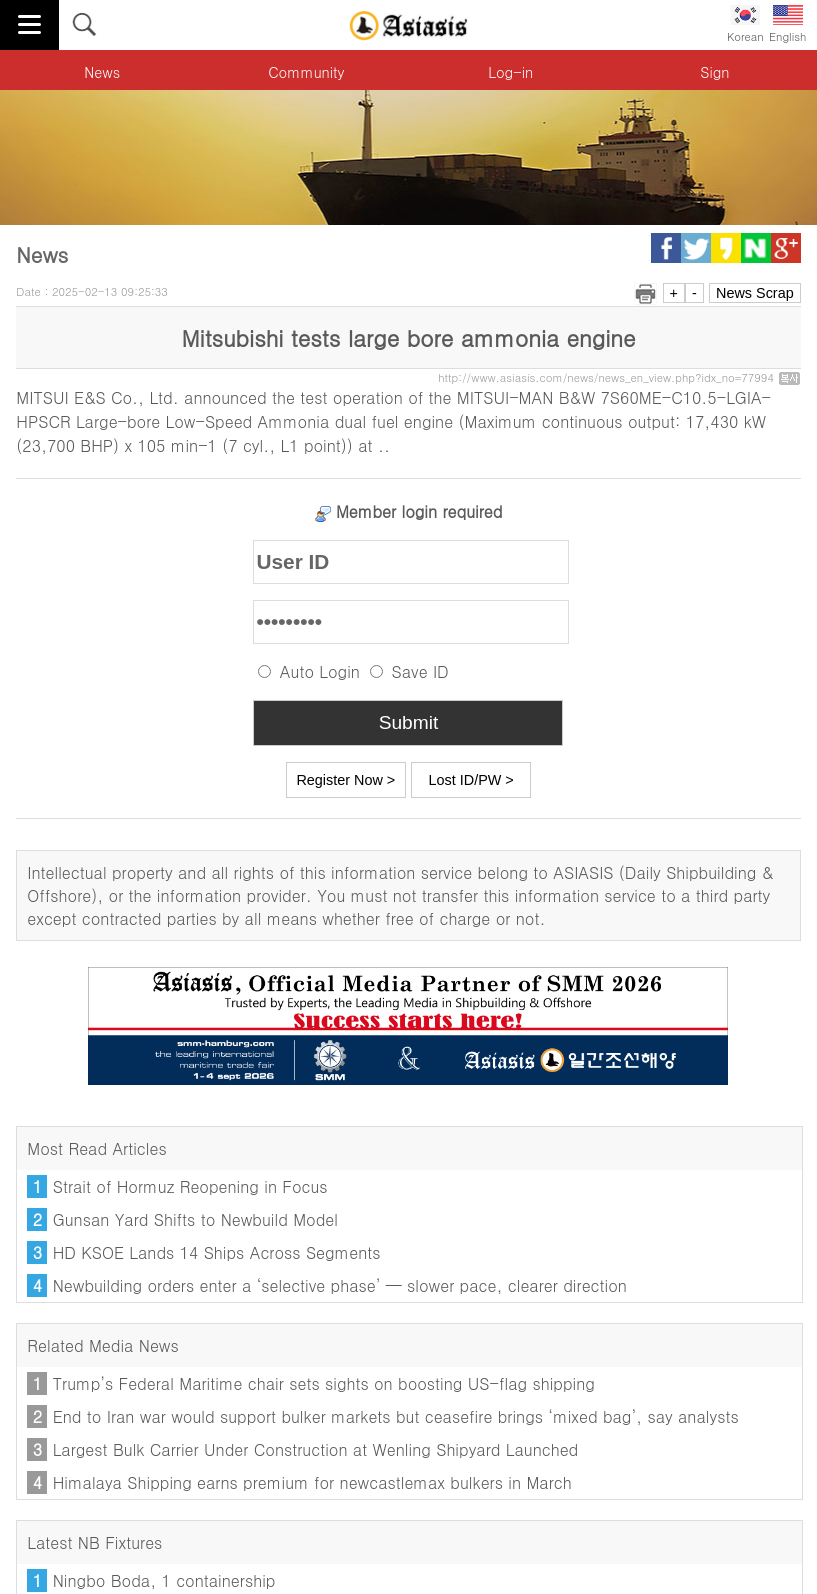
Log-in (510, 72)
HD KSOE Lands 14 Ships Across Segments (217, 1252)
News (102, 72)
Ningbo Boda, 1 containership (164, 1580)
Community (306, 72)
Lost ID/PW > (471, 780)
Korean (745, 24)
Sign (714, 72)
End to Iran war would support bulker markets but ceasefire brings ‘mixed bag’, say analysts (396, 1416)
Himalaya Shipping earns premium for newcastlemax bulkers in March (312, 1482)
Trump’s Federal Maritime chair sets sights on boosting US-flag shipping (324, 1383)
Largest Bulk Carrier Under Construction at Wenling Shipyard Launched (316, 1449)
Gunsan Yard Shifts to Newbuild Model (195, 1219)
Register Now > (345, 780)
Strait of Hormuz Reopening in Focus (190, 1186)
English (787, 24)
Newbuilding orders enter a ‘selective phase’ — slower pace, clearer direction (340, 1285)
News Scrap (755, 293)
